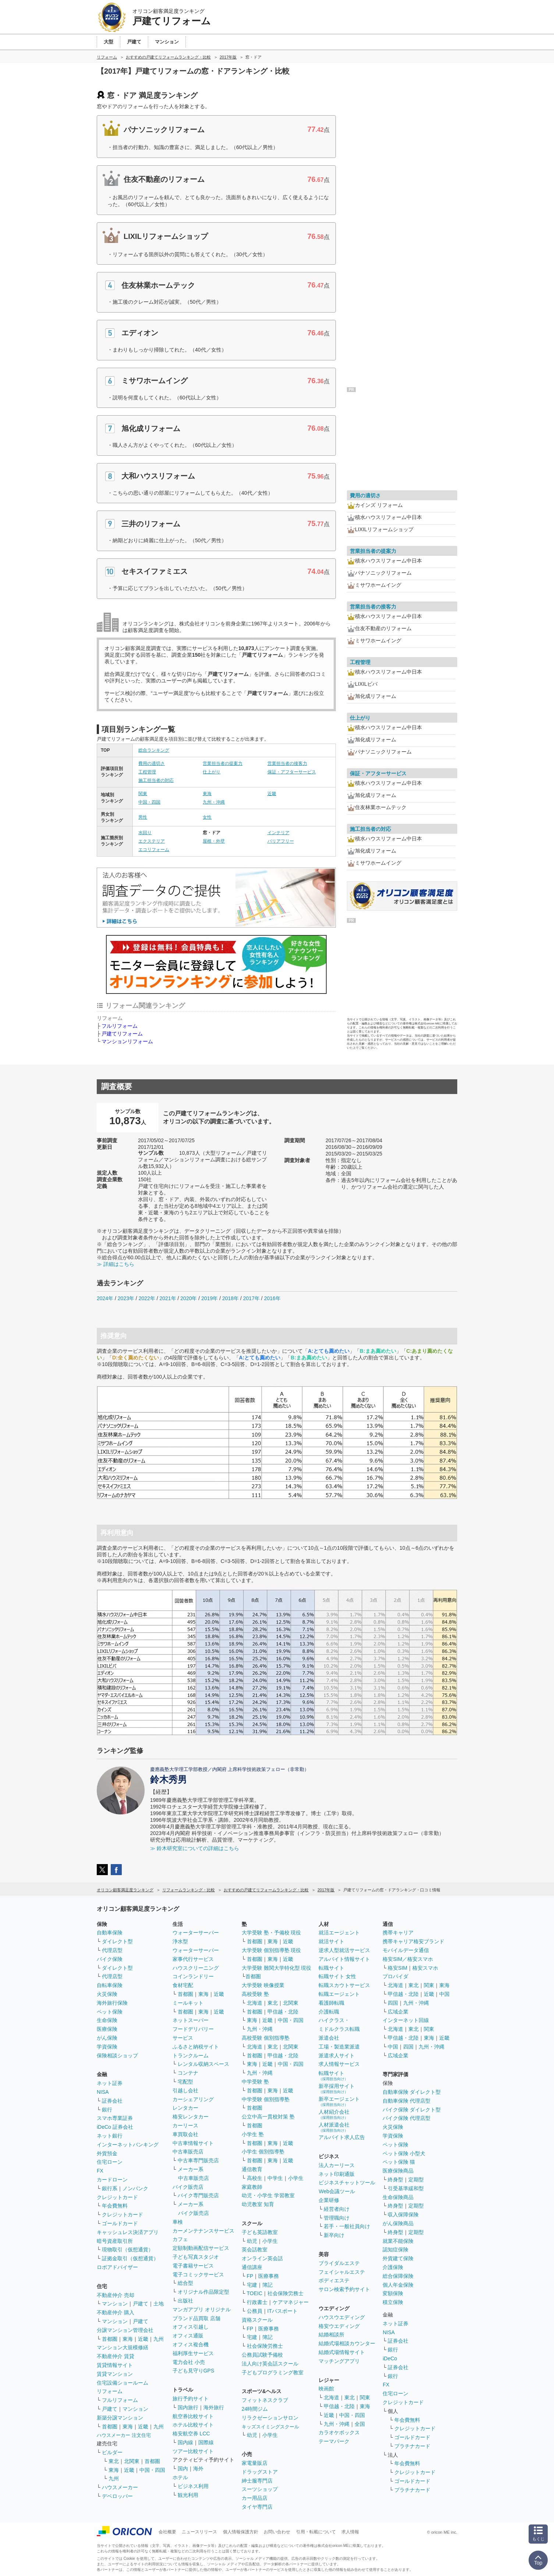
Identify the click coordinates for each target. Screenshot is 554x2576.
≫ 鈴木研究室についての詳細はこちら (194, 1848)
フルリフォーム (120, 1026)
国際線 (206, 2442)
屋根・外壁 (214, 841)
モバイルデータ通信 (406, 1950)
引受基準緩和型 (406, 2188)
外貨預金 (107, 2153)
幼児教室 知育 (258, 2204)
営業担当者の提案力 (222, 763)
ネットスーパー (191, 2020)
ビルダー (112, 2452)
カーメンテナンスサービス (203, 2231)
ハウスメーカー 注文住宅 (124, 2435)
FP (250, 2276)
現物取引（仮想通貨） (127, 2249)
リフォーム (109, 2391)
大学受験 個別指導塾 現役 (271, 1950)
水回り (145, 832)
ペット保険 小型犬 (404, 2153)
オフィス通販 (188, 2336)
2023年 (126, 1298)
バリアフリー (280, 841)
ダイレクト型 (117, 1941)
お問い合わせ (277, 2531)
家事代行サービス (193, 1959)
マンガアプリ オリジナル (202, 2309)
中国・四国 (149, 802)
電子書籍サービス (193, 2266)
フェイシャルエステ (342, 2272)
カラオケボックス (339, 2432)
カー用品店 (254, 2498)
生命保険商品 (398, 2197)
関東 (142, 793)
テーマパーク (334, 2441)
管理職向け (336, 2218)
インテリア (278, 832)
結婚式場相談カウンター (347, 2343)
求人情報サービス (339, 2064)
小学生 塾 (253, 2134)
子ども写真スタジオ (196, 2257)
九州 (158, 2339)
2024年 (105, 1298)
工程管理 (147, 771)
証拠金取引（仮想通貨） (130, 2258)
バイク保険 (109, 1959)
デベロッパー (117, 2496)
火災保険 (107, 1994)
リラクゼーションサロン (270, 2418)
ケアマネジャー (291, 2302)
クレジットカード (117, 2197)
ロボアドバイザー (117, 2267)
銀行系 (109, 2188)
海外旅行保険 (112, 2003)
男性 (142, 817)
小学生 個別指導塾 (263, 2152)
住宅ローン (109, 2162)
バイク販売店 (188, 2187)
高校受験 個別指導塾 (266, 2038)
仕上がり (211, 771)
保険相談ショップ (117, 2055)
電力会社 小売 (189, 2362)
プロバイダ (395, 1976)
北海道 (254, 2003)
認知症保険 (395, 2249)
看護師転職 (331, 2003)
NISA (103, 2092)
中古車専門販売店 (198, 2160)
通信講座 (252, 2267)
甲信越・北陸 (282, 2012)
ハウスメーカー (120, 2487)
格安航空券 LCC (191, 2433)
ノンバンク (135, 2188)
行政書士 (257, 2302)
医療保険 (107, 2029)
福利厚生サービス (193, 2353)
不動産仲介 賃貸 (115, 2356)
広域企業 (398, 2012)
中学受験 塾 (255, 2082)
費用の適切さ (151, 763)
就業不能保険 (398, 2241)
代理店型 (112, 1950)
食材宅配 (183, 1985)
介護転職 (329, 2012)
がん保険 (107, 2038)
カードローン (112, 2179)
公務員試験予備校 (262, 2355)
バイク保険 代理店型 (406, 2118)
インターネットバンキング (128, 2145)
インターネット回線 (406, 2020)
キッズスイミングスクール (270, 2426)
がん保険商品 (398, 2223)
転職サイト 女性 (337, 1976)
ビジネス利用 (193, 2486)
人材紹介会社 (334, 2114)
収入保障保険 (403, 2214)
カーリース (185, 2125)
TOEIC (255, 2293)
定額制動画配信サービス (201, 2248)
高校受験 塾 (255, 1994)
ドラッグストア (260, 2472)
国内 (183, 2468)
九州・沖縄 (214, 802)
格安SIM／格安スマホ (408, 1959)
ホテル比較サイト (193, 2425)
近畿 (271, 793)
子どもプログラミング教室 (272, 2372)
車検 (178, 2222)
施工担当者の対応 (156, 780)
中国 (444, 1994)
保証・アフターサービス (291, 771)
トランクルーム (191, 2055)
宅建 (252, 2285)
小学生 (295, 2178)
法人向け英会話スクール (270, 2364)
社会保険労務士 (285, 2293)
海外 (198, 2468)
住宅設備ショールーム (122, 2383)
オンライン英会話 (262, 2258)
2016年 (272, 1298)
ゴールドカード (120, 2223)
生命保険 (107, 2020)
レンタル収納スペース (203, 2064)
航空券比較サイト (193, 2416)
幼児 (252, 2241)
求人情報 (350, 2531)
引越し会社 (185, 2090)
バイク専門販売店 (198, 2195)
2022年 (147, 1298)
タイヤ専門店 (257, 2507)
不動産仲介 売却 (115, 2295)
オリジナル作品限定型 (203, 2292)
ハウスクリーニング (196, 1968)
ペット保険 (109, 2012)
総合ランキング (153, 750)
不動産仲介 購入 (115, 2312)
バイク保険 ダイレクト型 (412, 2110)
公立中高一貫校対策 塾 (268, 2117)
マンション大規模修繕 (122, 2347)
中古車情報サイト (193, 2143)
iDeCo (390, 2358)
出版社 (185, 2301)
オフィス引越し (191, 2327)
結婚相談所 (331, 2334)
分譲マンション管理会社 (125, 2330)
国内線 (185, 2442)
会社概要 (167, 2531)
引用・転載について (316, 2531)
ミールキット (188, 2003)
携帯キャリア (398, 1932)
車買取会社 (185, 2134)
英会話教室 (254, 2249)
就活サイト (331, 1941)
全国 (360, 2424)
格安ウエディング (339, 2326)
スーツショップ (260, 2489)
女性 (207, 817)
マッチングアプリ (339, 2361)
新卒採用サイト (337, 2088)
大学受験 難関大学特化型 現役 (277, 1968)
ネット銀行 (109, 2136)
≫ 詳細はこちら (115, 1264)
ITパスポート (282, 2311)
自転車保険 (109, 1985)
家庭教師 (252, 2187)
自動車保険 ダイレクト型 (412, 2092)
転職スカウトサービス (344, 1985)
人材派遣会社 (334, 2127)
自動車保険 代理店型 (406, 2101)
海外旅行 (213, 2407)
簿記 (267, 2285)
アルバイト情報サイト (344, 1959)
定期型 (416, 2179)
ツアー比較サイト (193, 2451)
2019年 (209, 1298)
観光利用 (188, 2495)
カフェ (180, 2239)
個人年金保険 (398, 2285)
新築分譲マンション (120, 2418)
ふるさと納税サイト (196, 2047)
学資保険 (107, 2047)
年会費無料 (115, 2206)
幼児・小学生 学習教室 (268, 2195)
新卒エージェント (339, 2101)
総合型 (185, 2283)
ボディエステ (334, 2280)
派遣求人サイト (337, 2055)
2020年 (188, 1298)
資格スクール (257, 2320)
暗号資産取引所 (115, 2241)
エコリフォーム (153, 849)
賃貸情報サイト (115, 2365)
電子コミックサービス (198, 2274)
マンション (115, 2304)
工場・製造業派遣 (339, 2047)
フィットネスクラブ (265, 2400)
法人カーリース (337, 2165)
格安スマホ (425, 1968)
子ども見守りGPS (193, 2371)
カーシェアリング (193, 2099)
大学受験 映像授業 (263, 1985)
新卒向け (334, 2235)
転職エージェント (339, 1994)
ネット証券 (109, 2083)
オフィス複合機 (191, 2344)
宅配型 (185, 2082)
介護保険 (393, 2267)
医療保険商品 (398, 2171)
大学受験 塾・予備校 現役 (271, 1932)
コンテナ (188, 2073)
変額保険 (393, 2293)
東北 (114, 2461)
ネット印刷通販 (337, 2174)
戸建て (140, 2304)
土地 (158, 2304)
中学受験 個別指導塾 (266, 2099)
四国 (393, 2003)
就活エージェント (339, 1932)
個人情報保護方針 (240, 2531)
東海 (207, 793)
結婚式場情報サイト (342, 2352)
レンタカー (185, 2108)
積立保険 (393, 2302)
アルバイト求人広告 (342, 2137)
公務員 (254, 2311)
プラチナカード (412, 2446)
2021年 (167, 1298)
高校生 (254, 2178)
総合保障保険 (398, 2276)
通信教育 (252, 2169)
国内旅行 (188, 2407)
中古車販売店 (188, 2152)
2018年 (230, 1298)
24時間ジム (255, 2409)
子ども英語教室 (260, 2232)
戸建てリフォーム (122, 1034)
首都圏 (109, 2339)
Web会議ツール (337, 2191)
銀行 (107, 2110)
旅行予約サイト (191, 2399)
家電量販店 (254, 2463)
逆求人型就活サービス (344, 1950)
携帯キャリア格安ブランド (413, 1941)
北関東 (131, 2461)
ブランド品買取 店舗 (196, 2318)
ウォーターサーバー (196, 1932)
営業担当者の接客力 (287, 763)
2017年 (251, 1298)
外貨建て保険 (398, 2258)
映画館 (326, 2389)
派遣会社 (329, 2038)
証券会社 (112, 2101)
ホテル (180, 2477)
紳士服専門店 (257, 2481)
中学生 (275, 2178)
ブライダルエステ (339, 2263)
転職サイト (331, 1968)
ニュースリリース (199, 2531)
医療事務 (268, 2276)
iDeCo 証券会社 (115, 2127)
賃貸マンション (115, 2374)
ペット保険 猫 (399, 2162)
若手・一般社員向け (347, 2226)
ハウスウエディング (342, 2317)
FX (100, 2171)
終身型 (395, 2179)
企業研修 (329, 2200)
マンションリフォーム (127, 1041)
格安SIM (397, 1968)
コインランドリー (193, 1976)
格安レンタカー (191, 2117)
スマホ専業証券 (115, 2118)
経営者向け (336, 2209)
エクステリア (151, 841)
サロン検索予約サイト (344, 2289)
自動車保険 (109, 1932)
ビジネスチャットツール (347, 2182)
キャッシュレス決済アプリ (128, 2232)
